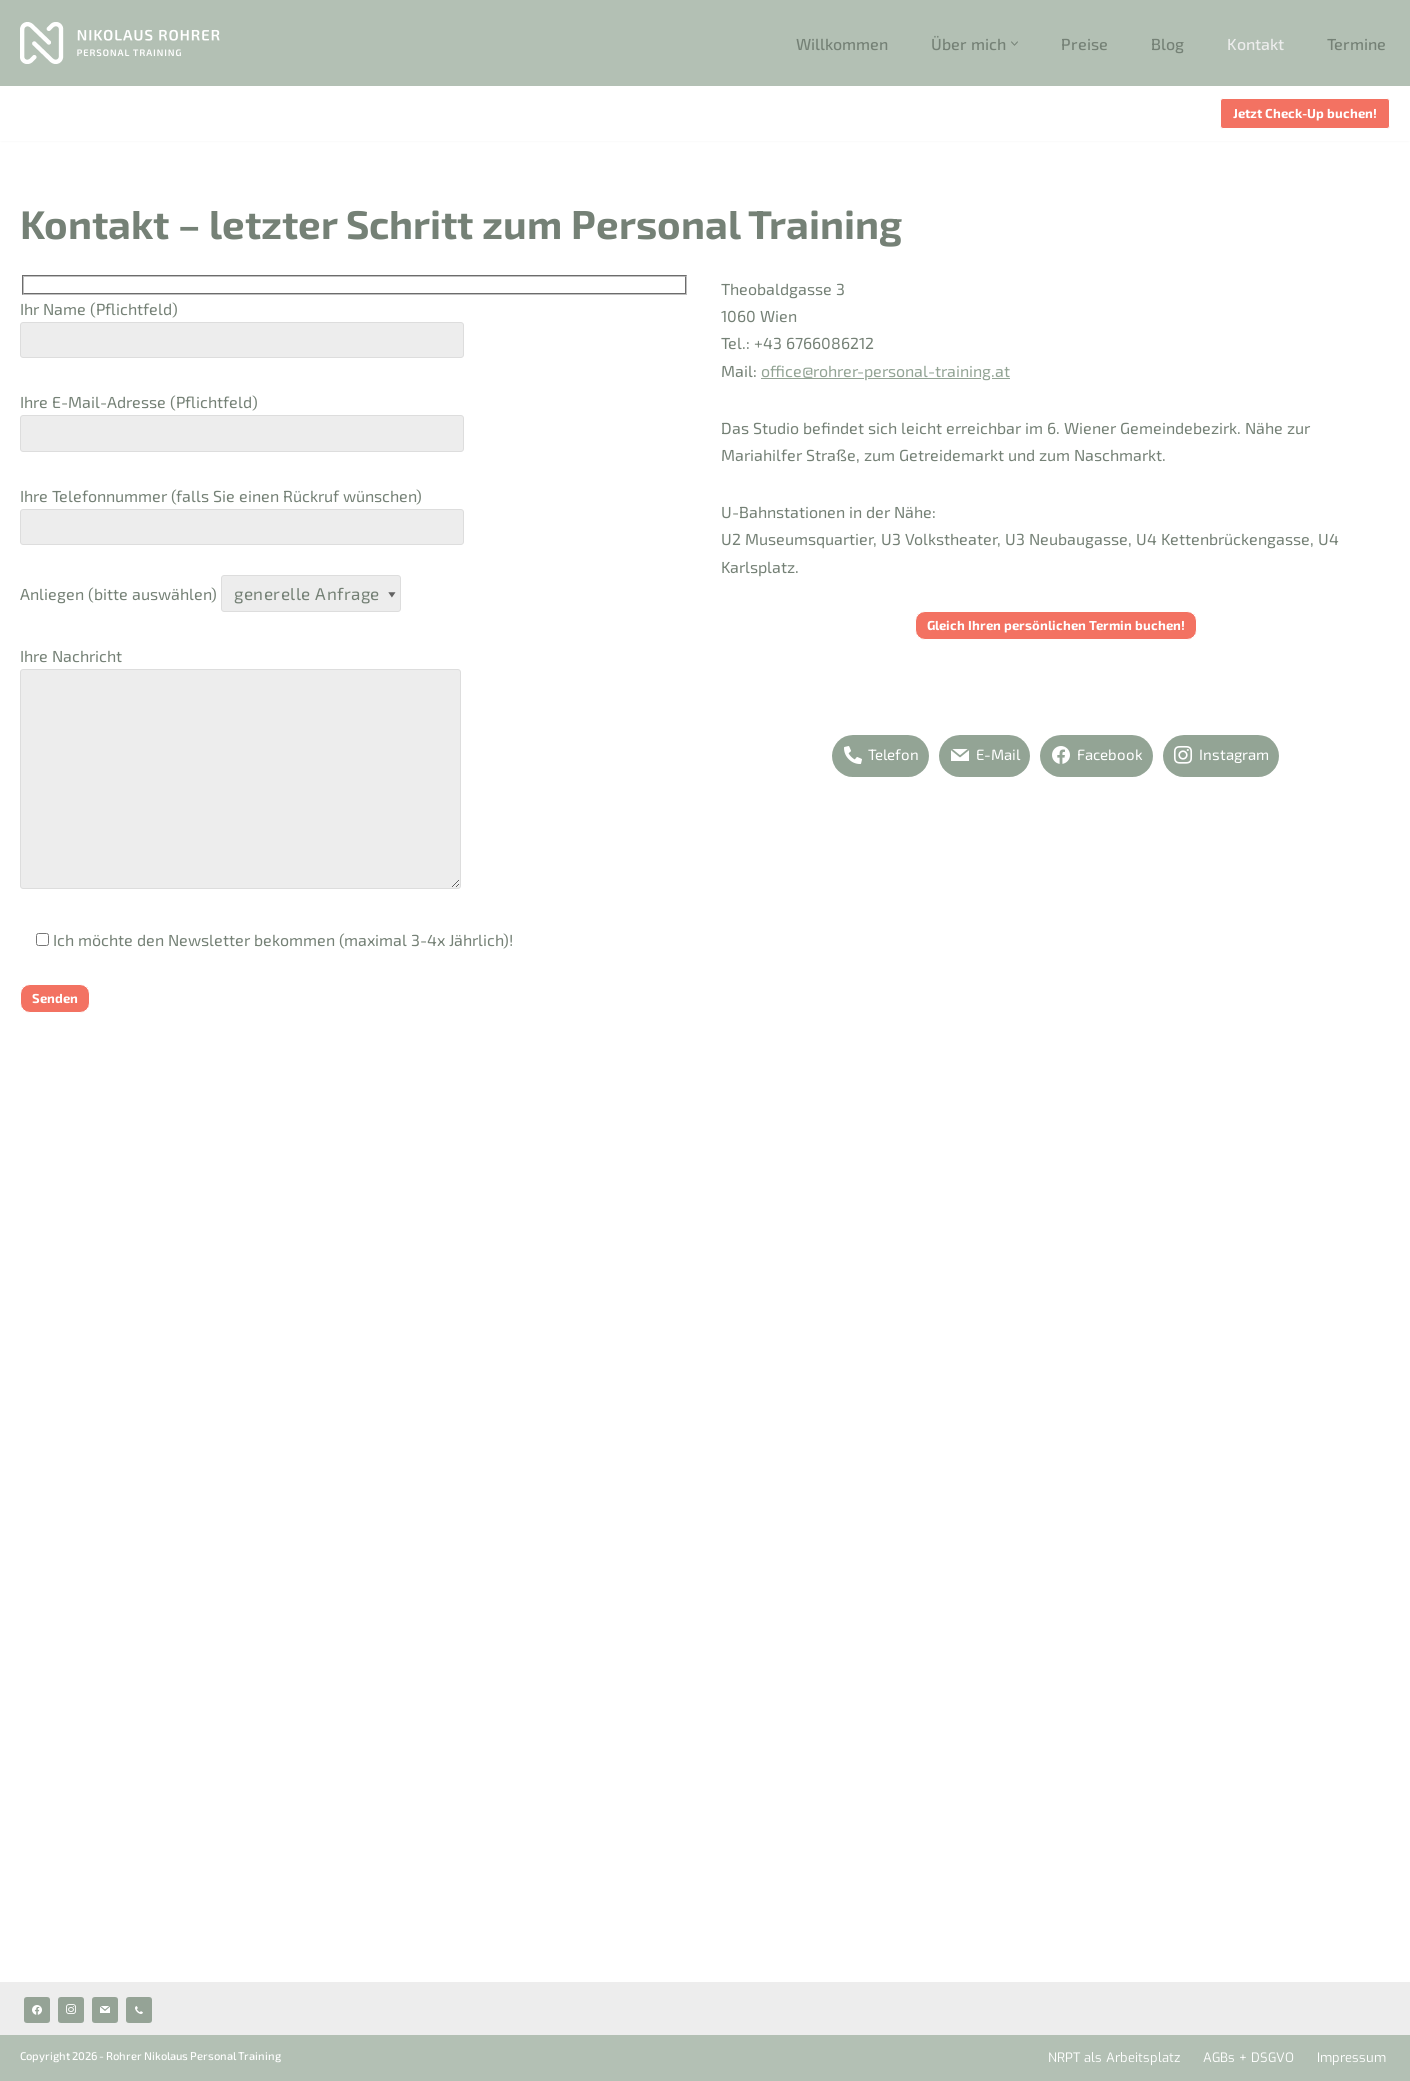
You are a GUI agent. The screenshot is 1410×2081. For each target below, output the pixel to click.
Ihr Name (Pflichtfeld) (242, 324)
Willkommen (842, 43)
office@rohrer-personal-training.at (885, 370)
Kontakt (1255, 43)
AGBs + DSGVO (1248, 2057)
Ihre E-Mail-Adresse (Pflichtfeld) (242, 417)
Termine (1356, 43)
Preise (1084, 43)
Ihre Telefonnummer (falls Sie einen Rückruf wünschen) (242, 511)
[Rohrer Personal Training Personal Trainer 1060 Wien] (120, 43)
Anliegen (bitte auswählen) (210, 593)
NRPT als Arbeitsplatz (1114, 2057)
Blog (1167, 43)
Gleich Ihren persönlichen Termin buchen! (1056, 625)
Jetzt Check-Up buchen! (1305, 113)
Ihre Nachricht (240, 769)
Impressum (1351, 2057)
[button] (1014, 43)
